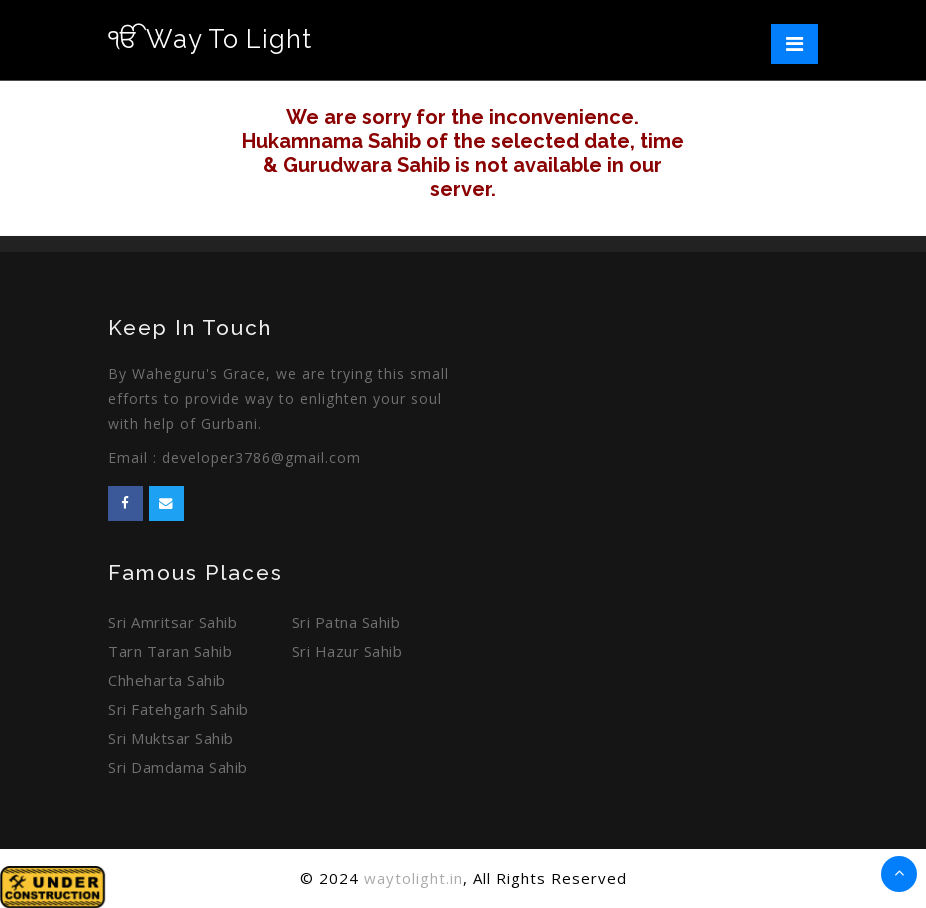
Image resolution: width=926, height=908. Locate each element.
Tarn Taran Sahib (170, 651)
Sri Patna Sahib (346, 622)
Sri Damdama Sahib (178, 767)
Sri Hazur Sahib (347, 651)
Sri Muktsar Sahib (171, 738)
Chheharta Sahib (167, 680)
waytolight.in (413, 878)
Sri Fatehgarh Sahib (178, 709)
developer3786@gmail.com (261, 457)
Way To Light (210, 39)
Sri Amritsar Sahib (172, 622)
